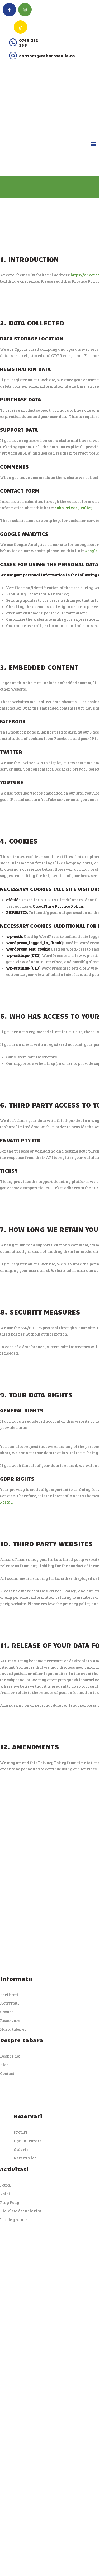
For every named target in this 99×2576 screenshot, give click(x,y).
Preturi (20, 2132)
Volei (5, 2193)
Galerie (21, 2149)
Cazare (6, 2011)
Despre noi (10, 2056)
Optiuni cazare (28, 2140)
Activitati (9, 2003)
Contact (7, 2073)
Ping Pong (9, 2202)
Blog (4, 2064)
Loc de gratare (13, 2219)
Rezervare (10, 2020)
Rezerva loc (25, 2157)
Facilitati (9, 1994)
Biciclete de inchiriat (20, 2210)
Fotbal (6, 2185)
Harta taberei (13, 2029)
